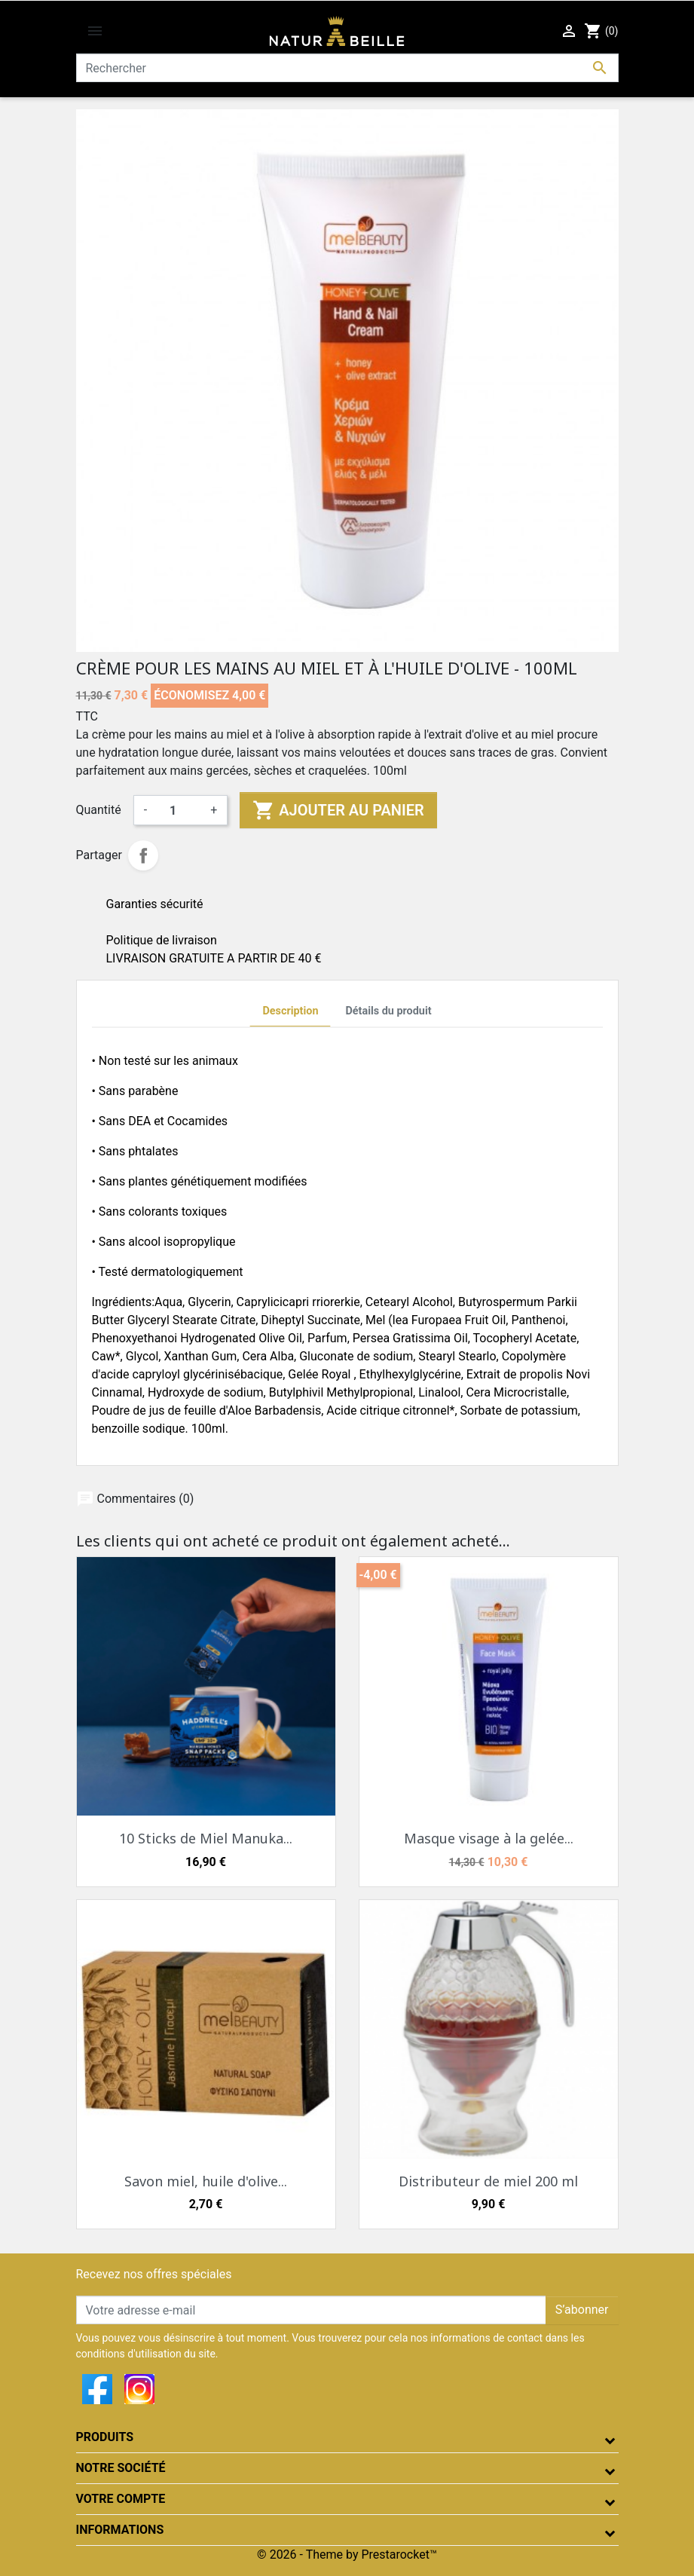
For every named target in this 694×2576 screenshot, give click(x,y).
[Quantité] (178, 810)
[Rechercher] (347, 68)
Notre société (121, 2468)
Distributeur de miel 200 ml (488, 2181)
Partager (143, 855)
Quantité (98, 810)
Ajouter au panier (337, 810)
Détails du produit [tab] (388, 1011)
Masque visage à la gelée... (488, 1838)
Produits (105, 2437)
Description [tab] (290, 1011)
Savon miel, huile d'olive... (205, 2181)
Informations (120, 2529)
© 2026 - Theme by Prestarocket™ (347, 2554)
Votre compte (121, 2499)
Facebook (97, 2389)
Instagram (139, 2389)
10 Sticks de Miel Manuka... (205, 1838)
